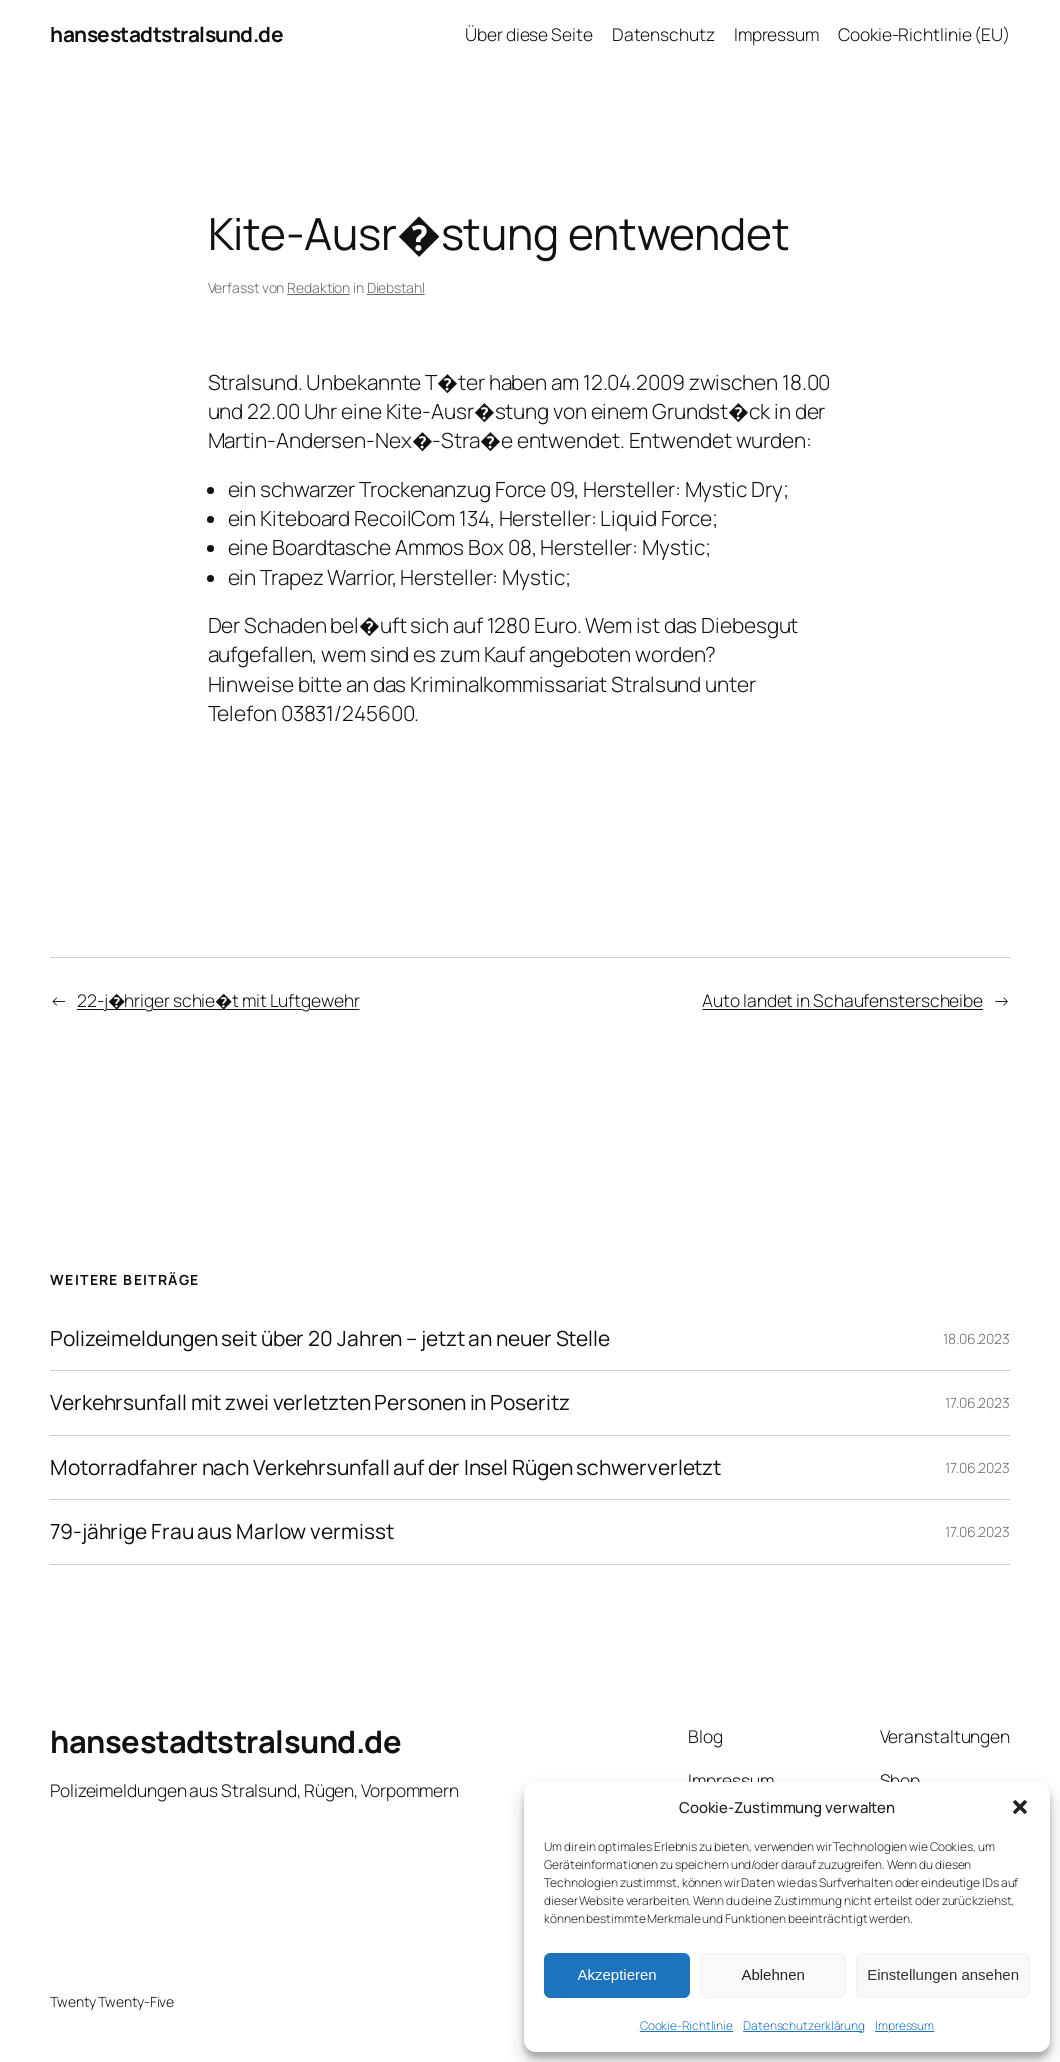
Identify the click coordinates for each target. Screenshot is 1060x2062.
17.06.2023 (977, 1402)
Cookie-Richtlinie (686, 2025)
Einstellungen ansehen (943, 1974)
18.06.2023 (976, 1338)
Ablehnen (772, 1974)
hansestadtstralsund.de (166, 34)
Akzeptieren (616, 1974)
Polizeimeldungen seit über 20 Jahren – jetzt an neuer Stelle (330, 1339)
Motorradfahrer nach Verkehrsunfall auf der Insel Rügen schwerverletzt (385, 1468)
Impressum (904, 2025)
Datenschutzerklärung (804, 2025)
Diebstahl (396, 287)
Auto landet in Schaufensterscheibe (842, 1000)
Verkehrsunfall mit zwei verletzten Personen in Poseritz (310, 1403)
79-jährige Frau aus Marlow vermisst (222, 1532)
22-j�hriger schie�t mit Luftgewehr (218, 1000)
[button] (1020, 1807)
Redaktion (318, 287)
